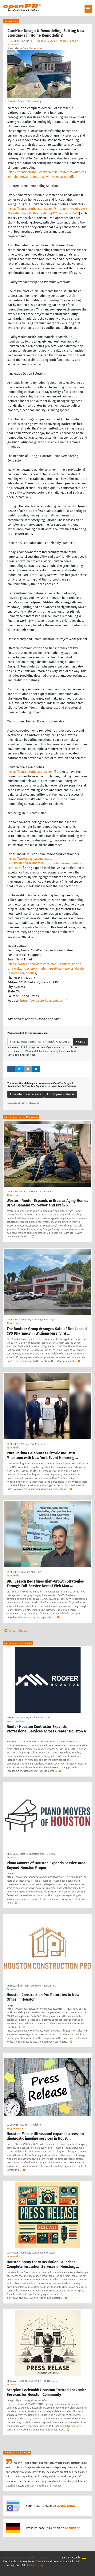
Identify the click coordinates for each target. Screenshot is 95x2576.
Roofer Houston (15, 1721)
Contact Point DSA (70, 2561)
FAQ (5, 2561)
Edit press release (61, 1094)
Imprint (13, 2561)
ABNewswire (35, 48)
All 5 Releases (15, 1631)
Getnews (11, 1857)
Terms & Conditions (47, 2561)
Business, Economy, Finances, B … (38, 1319)
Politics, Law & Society (32, 1444)
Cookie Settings (35, 2565)
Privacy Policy (27, 2561)
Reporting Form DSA (14, 2565)
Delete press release (25, 1094)
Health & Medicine (30, 1572)
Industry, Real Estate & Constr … (38, 1191)
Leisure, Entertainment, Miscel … (38, 1853)
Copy (80, 1042)
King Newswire (15, 2128)
